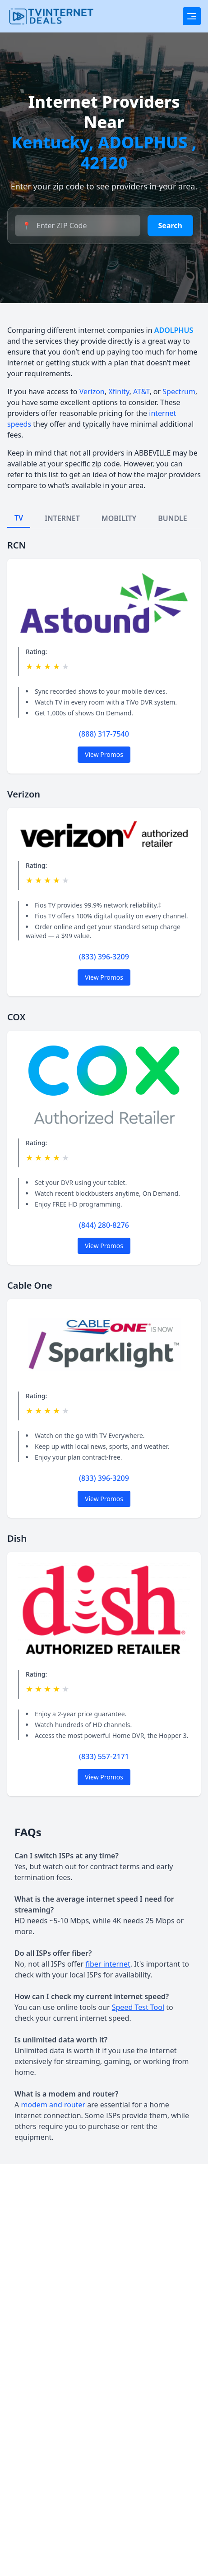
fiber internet (107, 1964)
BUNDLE (172, 518)
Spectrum (178, 391)
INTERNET (62, 518)
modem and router (53, 2105)
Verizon (92, 391)
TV (18, 518)
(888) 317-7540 (104, 734)
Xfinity (118, 391)
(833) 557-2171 (104, 1756)
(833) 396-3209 (104, 957)
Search (170, 225)
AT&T (141, 391)
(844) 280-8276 (104, 1225)
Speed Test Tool (138, 2007)
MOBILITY (119, 518)
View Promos (104, 754)
